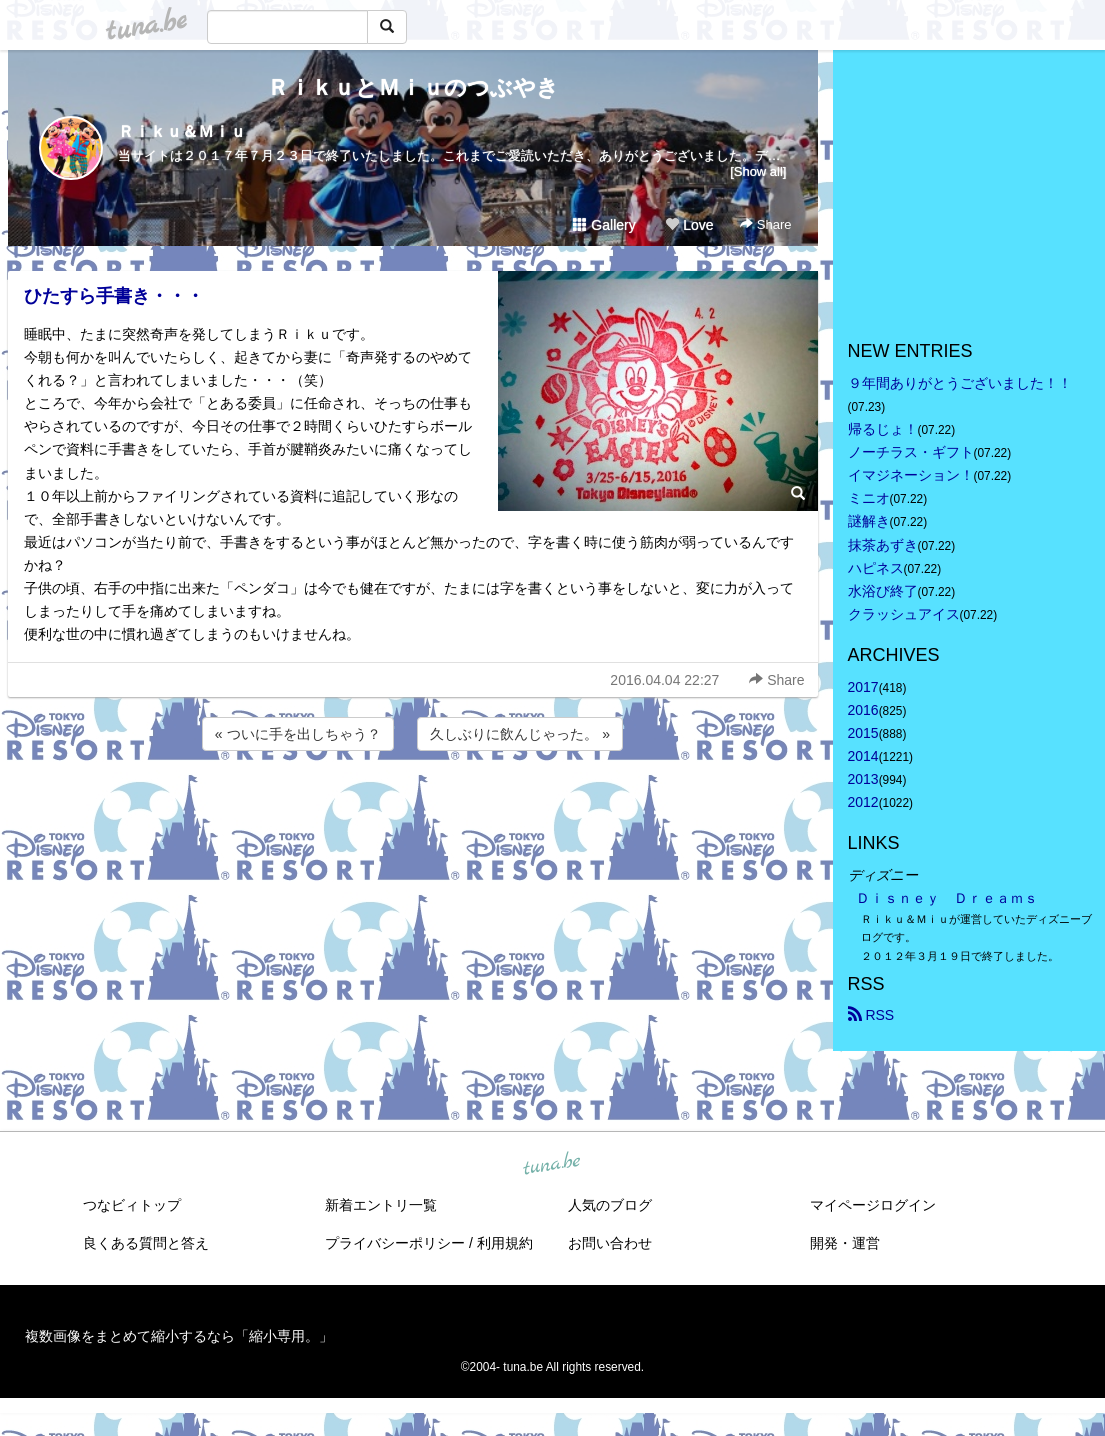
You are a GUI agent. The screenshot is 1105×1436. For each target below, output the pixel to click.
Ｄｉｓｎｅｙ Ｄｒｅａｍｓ (947, 898)
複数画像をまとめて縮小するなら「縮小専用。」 (179, 1336)
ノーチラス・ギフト (911, 452)
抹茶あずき (883, 545)
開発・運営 (845, 1243)
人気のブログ (610, 1205)
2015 (863, 733)
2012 (863, 802)
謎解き (869, 521)
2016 (863, 710)
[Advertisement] (413, 809)
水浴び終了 (883, 591)
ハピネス (876, 568)
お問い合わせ (610, 1243)
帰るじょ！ (883, 429)
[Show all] (758, 171)
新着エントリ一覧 (381, 1205)
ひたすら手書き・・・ (114, 296)
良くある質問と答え (146, 1243)
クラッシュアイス (904, 614)
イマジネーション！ (911, 475)
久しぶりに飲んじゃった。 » (520, 734)
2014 (863, 756)
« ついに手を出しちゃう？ (298, 734)
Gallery (604, 225)
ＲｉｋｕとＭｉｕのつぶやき (413, 87)
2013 (863, 779)
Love (689, 225)
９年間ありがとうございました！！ (960, 383)
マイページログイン (873, 1205)
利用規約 (505, 1243)
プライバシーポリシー (395, 1243)
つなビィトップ (132, 1205)
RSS (871, 1015)
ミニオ (869, 498)
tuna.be (552, 1164)
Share (765, 224)
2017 (863, 687)
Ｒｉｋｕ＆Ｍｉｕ (182, 131)
